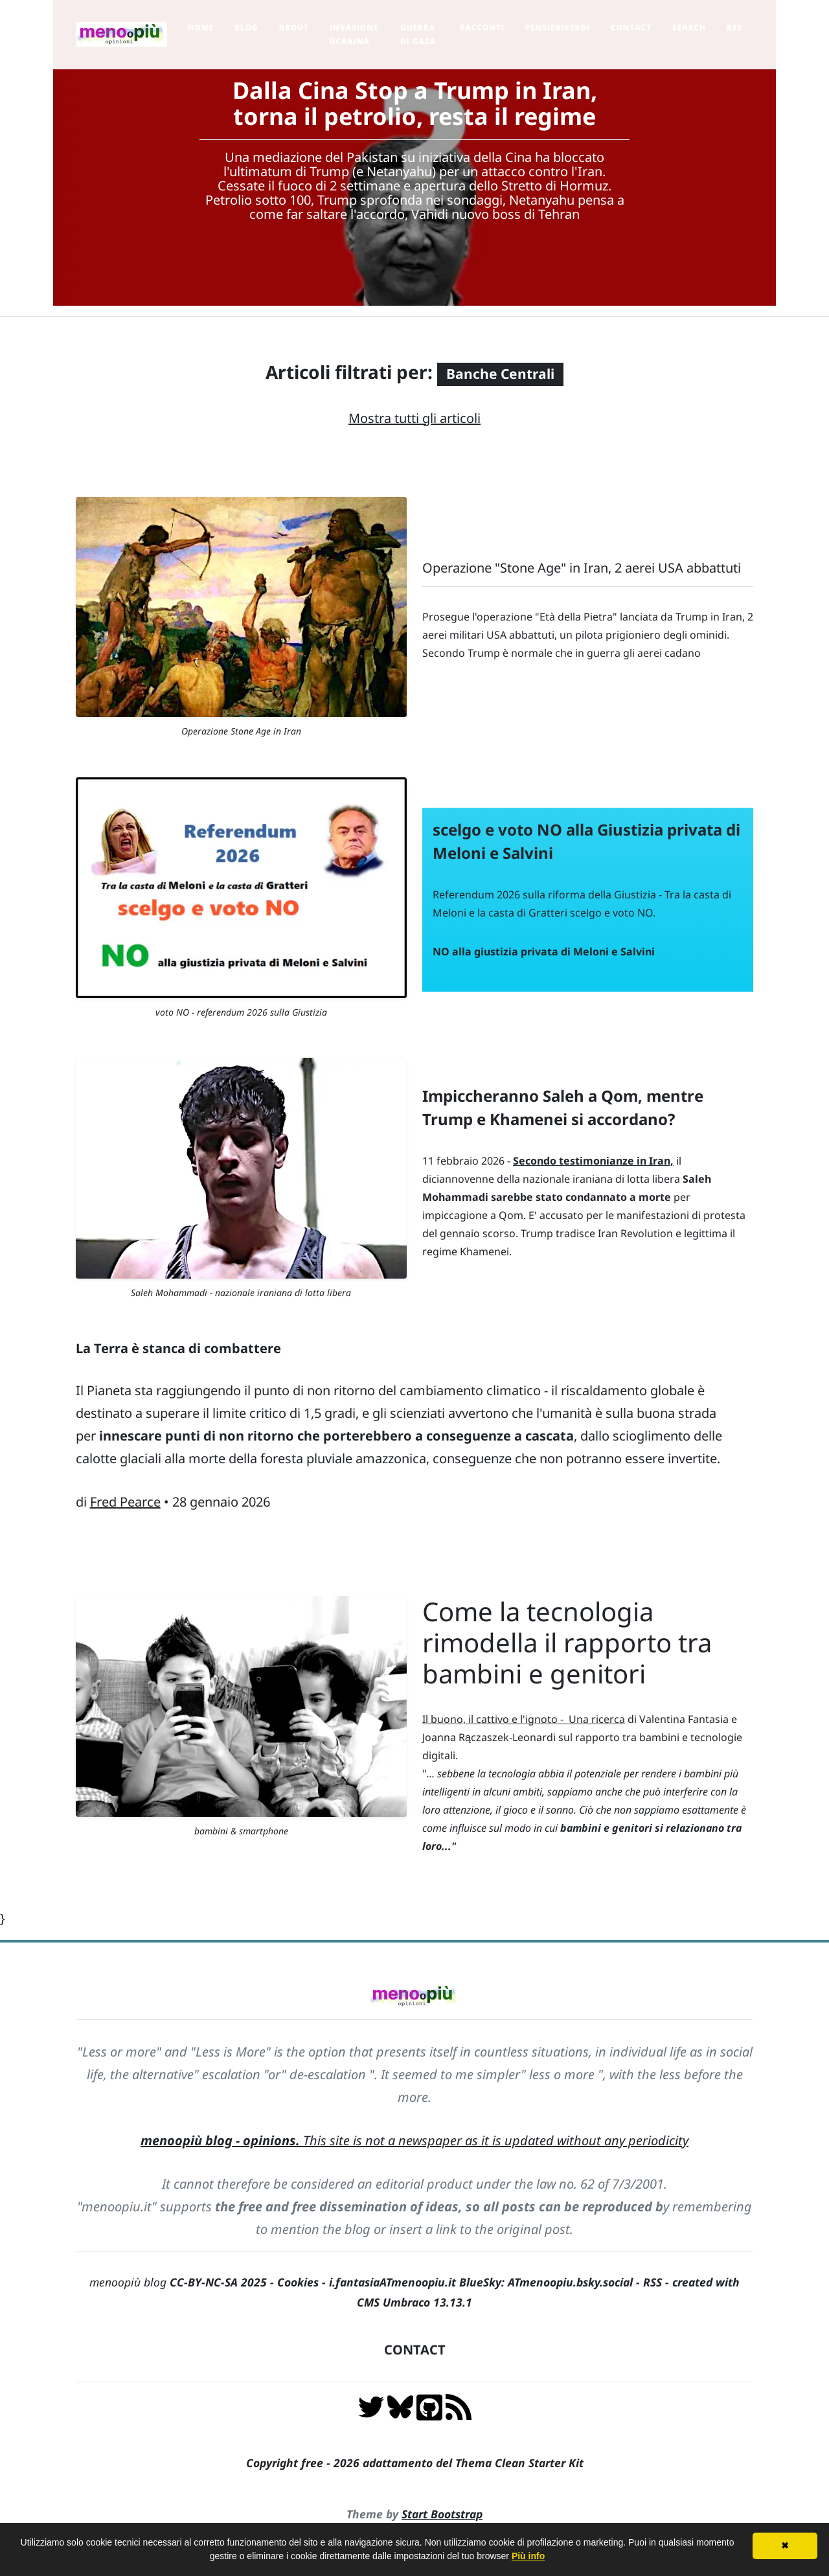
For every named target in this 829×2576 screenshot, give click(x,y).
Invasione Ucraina (354, 34)
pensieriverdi (557, 27)
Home (201, 27)
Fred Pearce (125, 1501)
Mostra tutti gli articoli (414, 418)
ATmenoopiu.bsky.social (570, 2282)
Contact (631, 27)
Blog (246, 27)
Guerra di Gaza (418, 34)
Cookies (298, 2282)
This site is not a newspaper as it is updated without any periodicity (414, 2140)
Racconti (481, 27)
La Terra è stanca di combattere (178, 1348)
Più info (528, 2556)
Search (689, 27)
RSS (734, 27)
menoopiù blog (183, 2282)
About (293, 27)
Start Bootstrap (442, 2514)
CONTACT (415, 2349)
